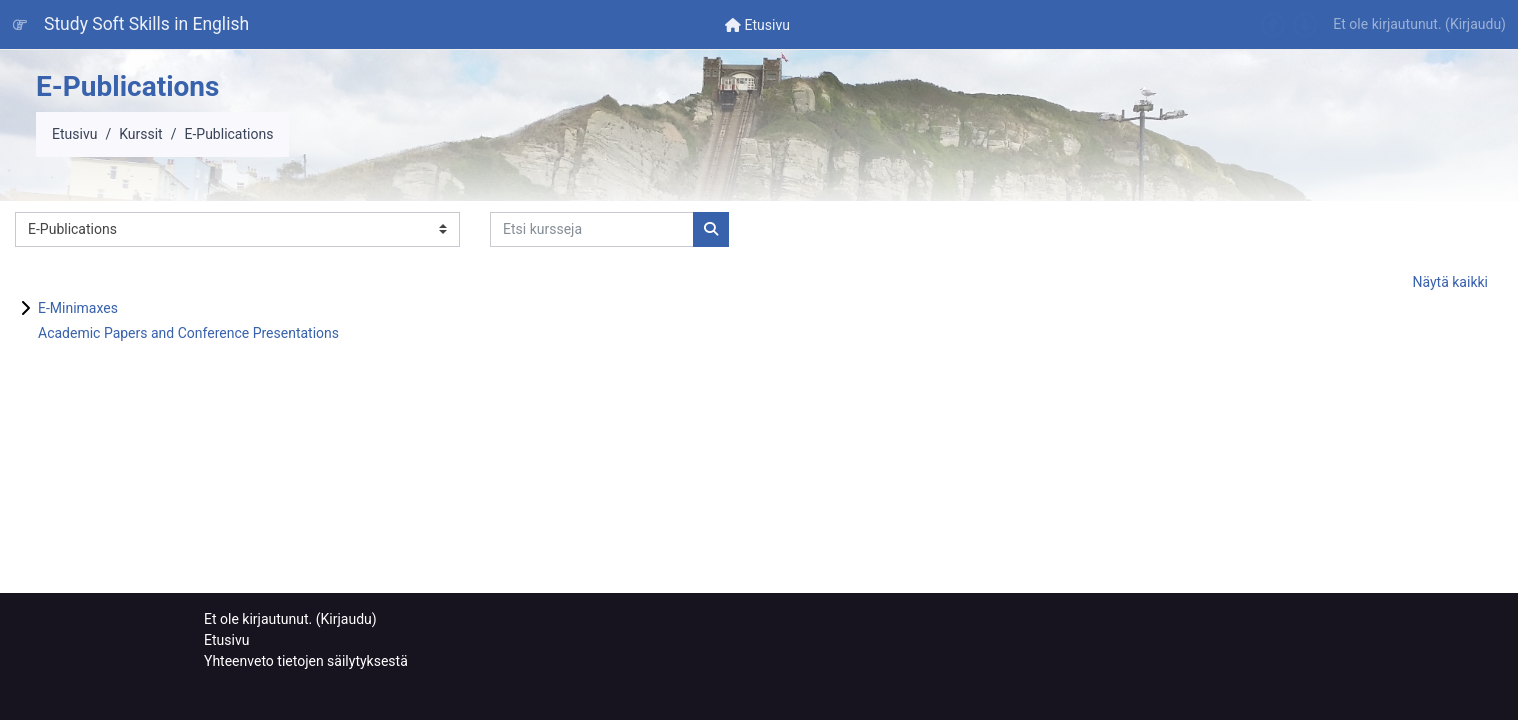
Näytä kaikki (1450, 282)
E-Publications (228, 134)
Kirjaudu (1475, 24)
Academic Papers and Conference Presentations (188, 333)
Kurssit (141, 134)
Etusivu (74, 134)
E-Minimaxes (78, 308)
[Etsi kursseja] (592, 229)
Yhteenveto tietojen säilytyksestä (306, 661)
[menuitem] (757, 24)
